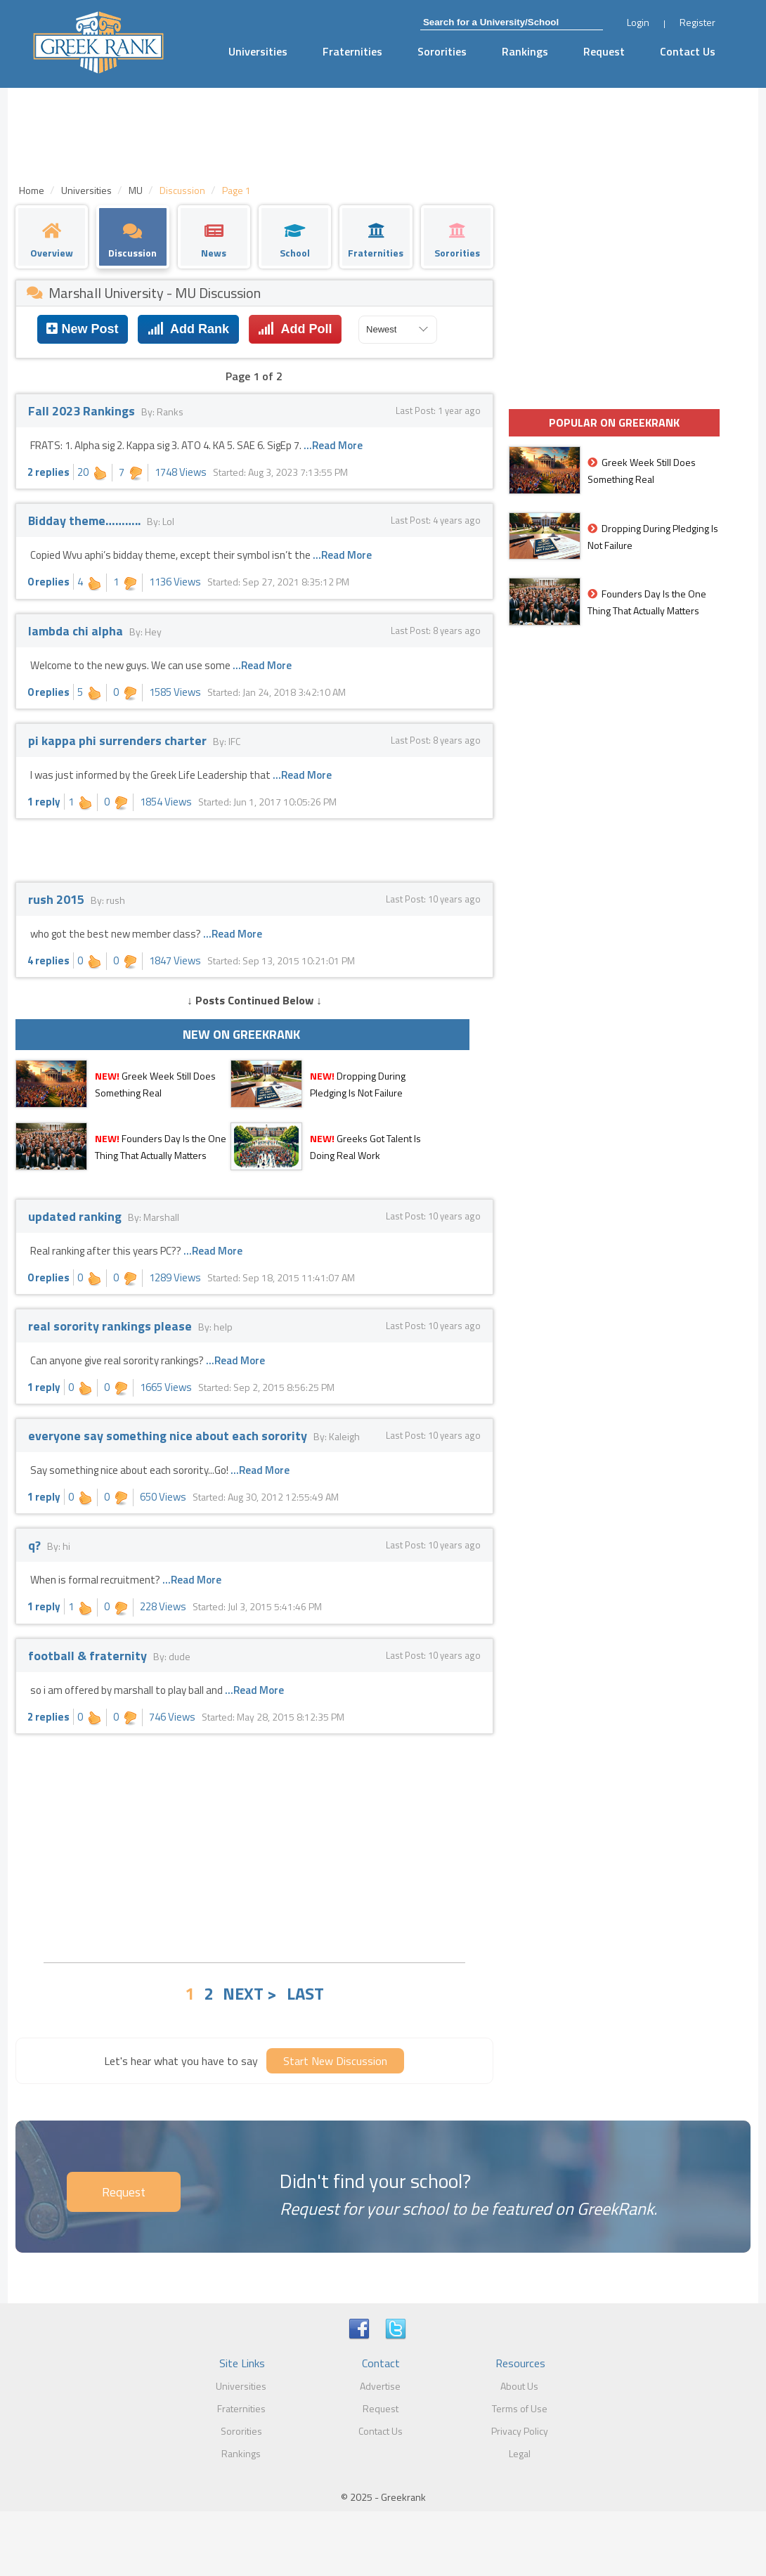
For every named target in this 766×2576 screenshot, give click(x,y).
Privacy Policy (519, 2430)
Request (604, 51)
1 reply (43, 802)
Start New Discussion (335, 2060)
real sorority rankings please (111, 1325)
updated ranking (76, 1216)
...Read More (333, 445)
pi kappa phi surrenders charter (118, 740)
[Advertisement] (254, 1846)
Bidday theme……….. (85, 520)
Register (697, 22)
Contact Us (687, 51)
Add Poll (295, 329)
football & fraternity (89, 1655)
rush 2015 (57, 899)
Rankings (525, 51)
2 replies (48, 472)
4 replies (48, 960)
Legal (520, 2453)
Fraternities (352, 51)
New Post (82, 329)
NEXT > (250, 1993)
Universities (257, 51)
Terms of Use (519, 2408)
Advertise (380, 2385)
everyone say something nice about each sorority (169, 1435)
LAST (305, 1993)
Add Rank (188, 329)
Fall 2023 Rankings (83, 410)
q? (36, 1545)
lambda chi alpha (77, 630)
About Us (519, 2385)
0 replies (48, 582)
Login (638, 22)
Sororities (442, 51)
